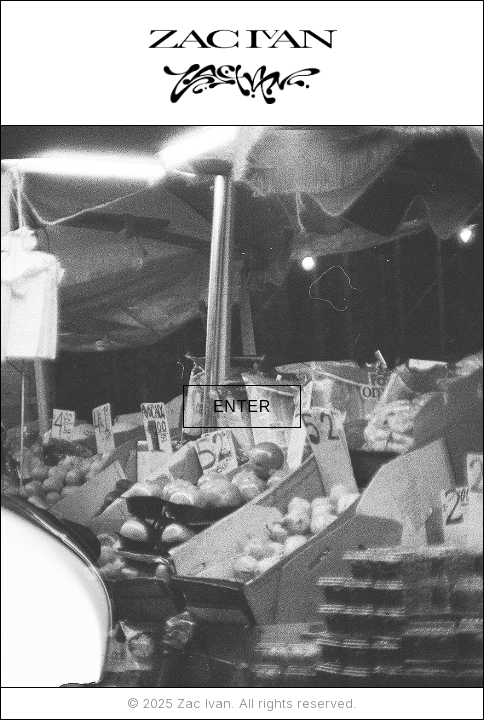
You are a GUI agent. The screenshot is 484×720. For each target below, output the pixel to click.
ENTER (242, 406)
